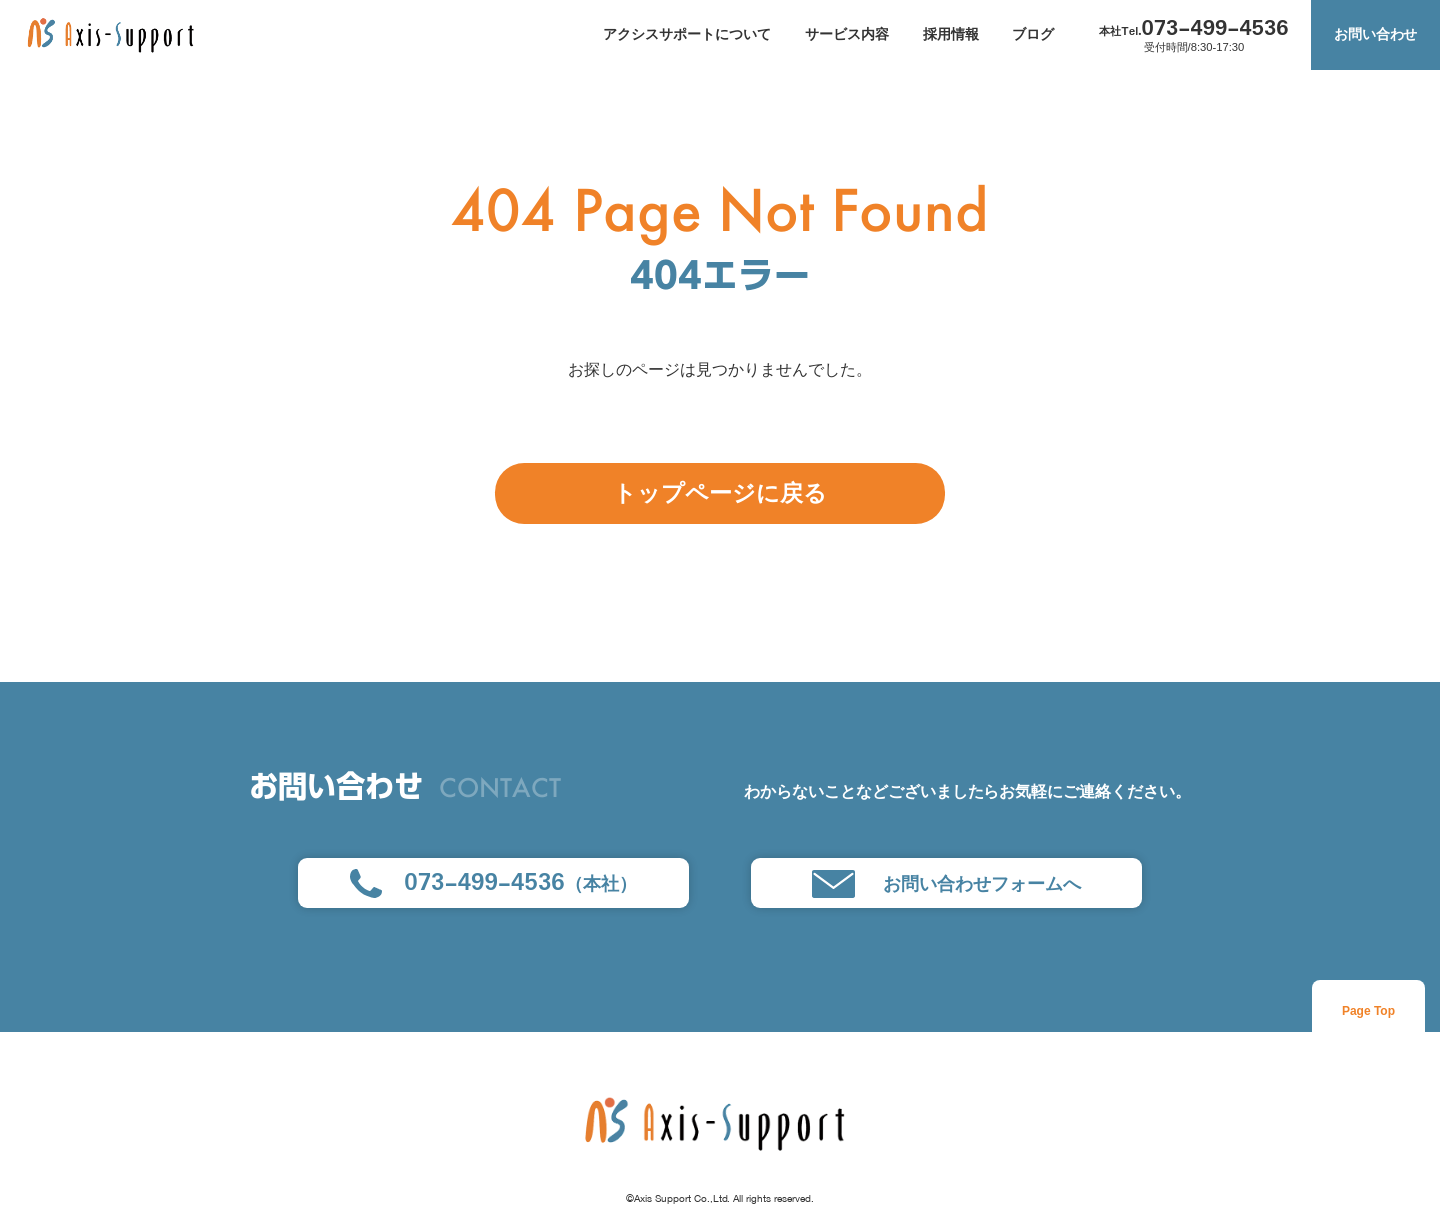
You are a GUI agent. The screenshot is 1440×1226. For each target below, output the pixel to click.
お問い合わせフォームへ (946, 884)
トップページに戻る (720, 493)
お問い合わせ (1376, 34)
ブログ (1033, 34)
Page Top (1368, 1011)
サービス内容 (847, 34)
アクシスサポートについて (687, 34)
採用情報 (951, 34)
